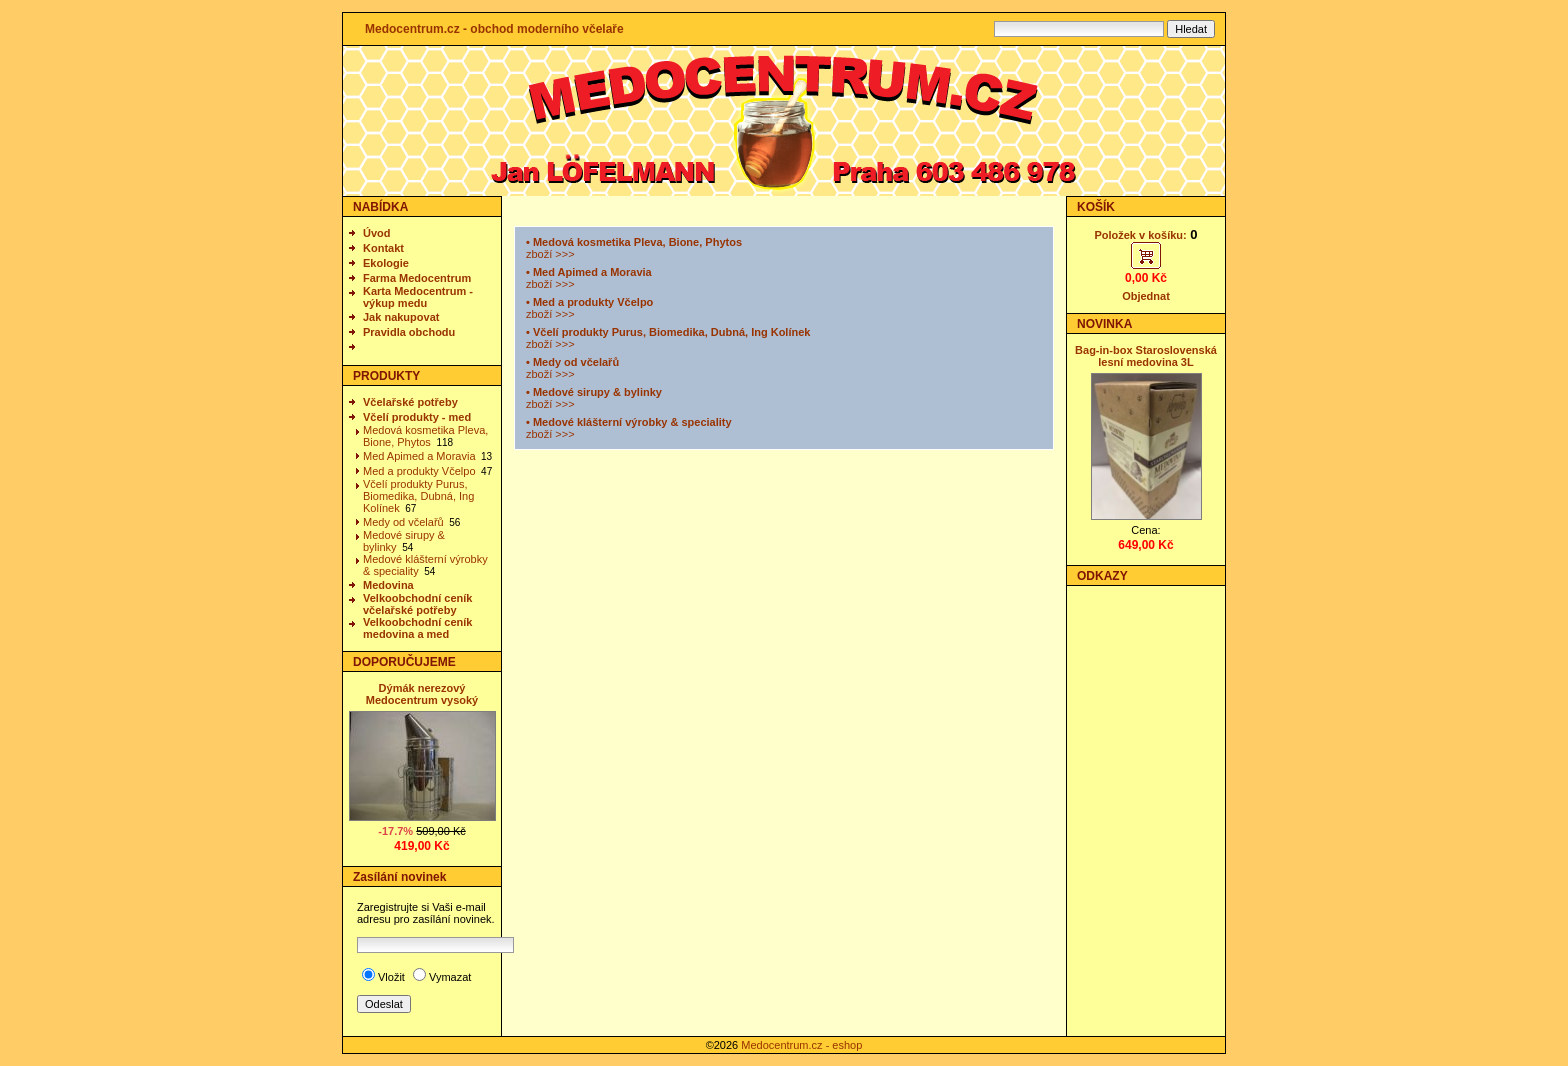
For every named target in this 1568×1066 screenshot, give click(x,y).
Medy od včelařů (403, 522)
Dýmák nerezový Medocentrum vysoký (422, 694)
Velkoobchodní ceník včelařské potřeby (417, 604)
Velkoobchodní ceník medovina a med (417, 628)
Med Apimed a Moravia (419, 456)
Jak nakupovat (401, 317)
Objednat (1146, 296)
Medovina (388, 585)
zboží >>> (550, 254)
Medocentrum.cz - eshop (801, 1045)
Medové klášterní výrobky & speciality (632, 422)
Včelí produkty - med (417, 417)
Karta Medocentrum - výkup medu (418, 297)
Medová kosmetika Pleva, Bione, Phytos (425, 436)
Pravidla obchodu (409, 332)
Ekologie (386, 263)
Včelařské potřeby (410, 402)
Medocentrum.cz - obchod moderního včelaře (494, 29)
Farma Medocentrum (417, 278)
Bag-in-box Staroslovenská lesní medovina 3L (1146, 356)
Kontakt (383, 248)
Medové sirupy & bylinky (597, 392)
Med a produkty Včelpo (419, 471)
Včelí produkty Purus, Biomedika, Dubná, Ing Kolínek (418, 496)
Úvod (377, 233)
